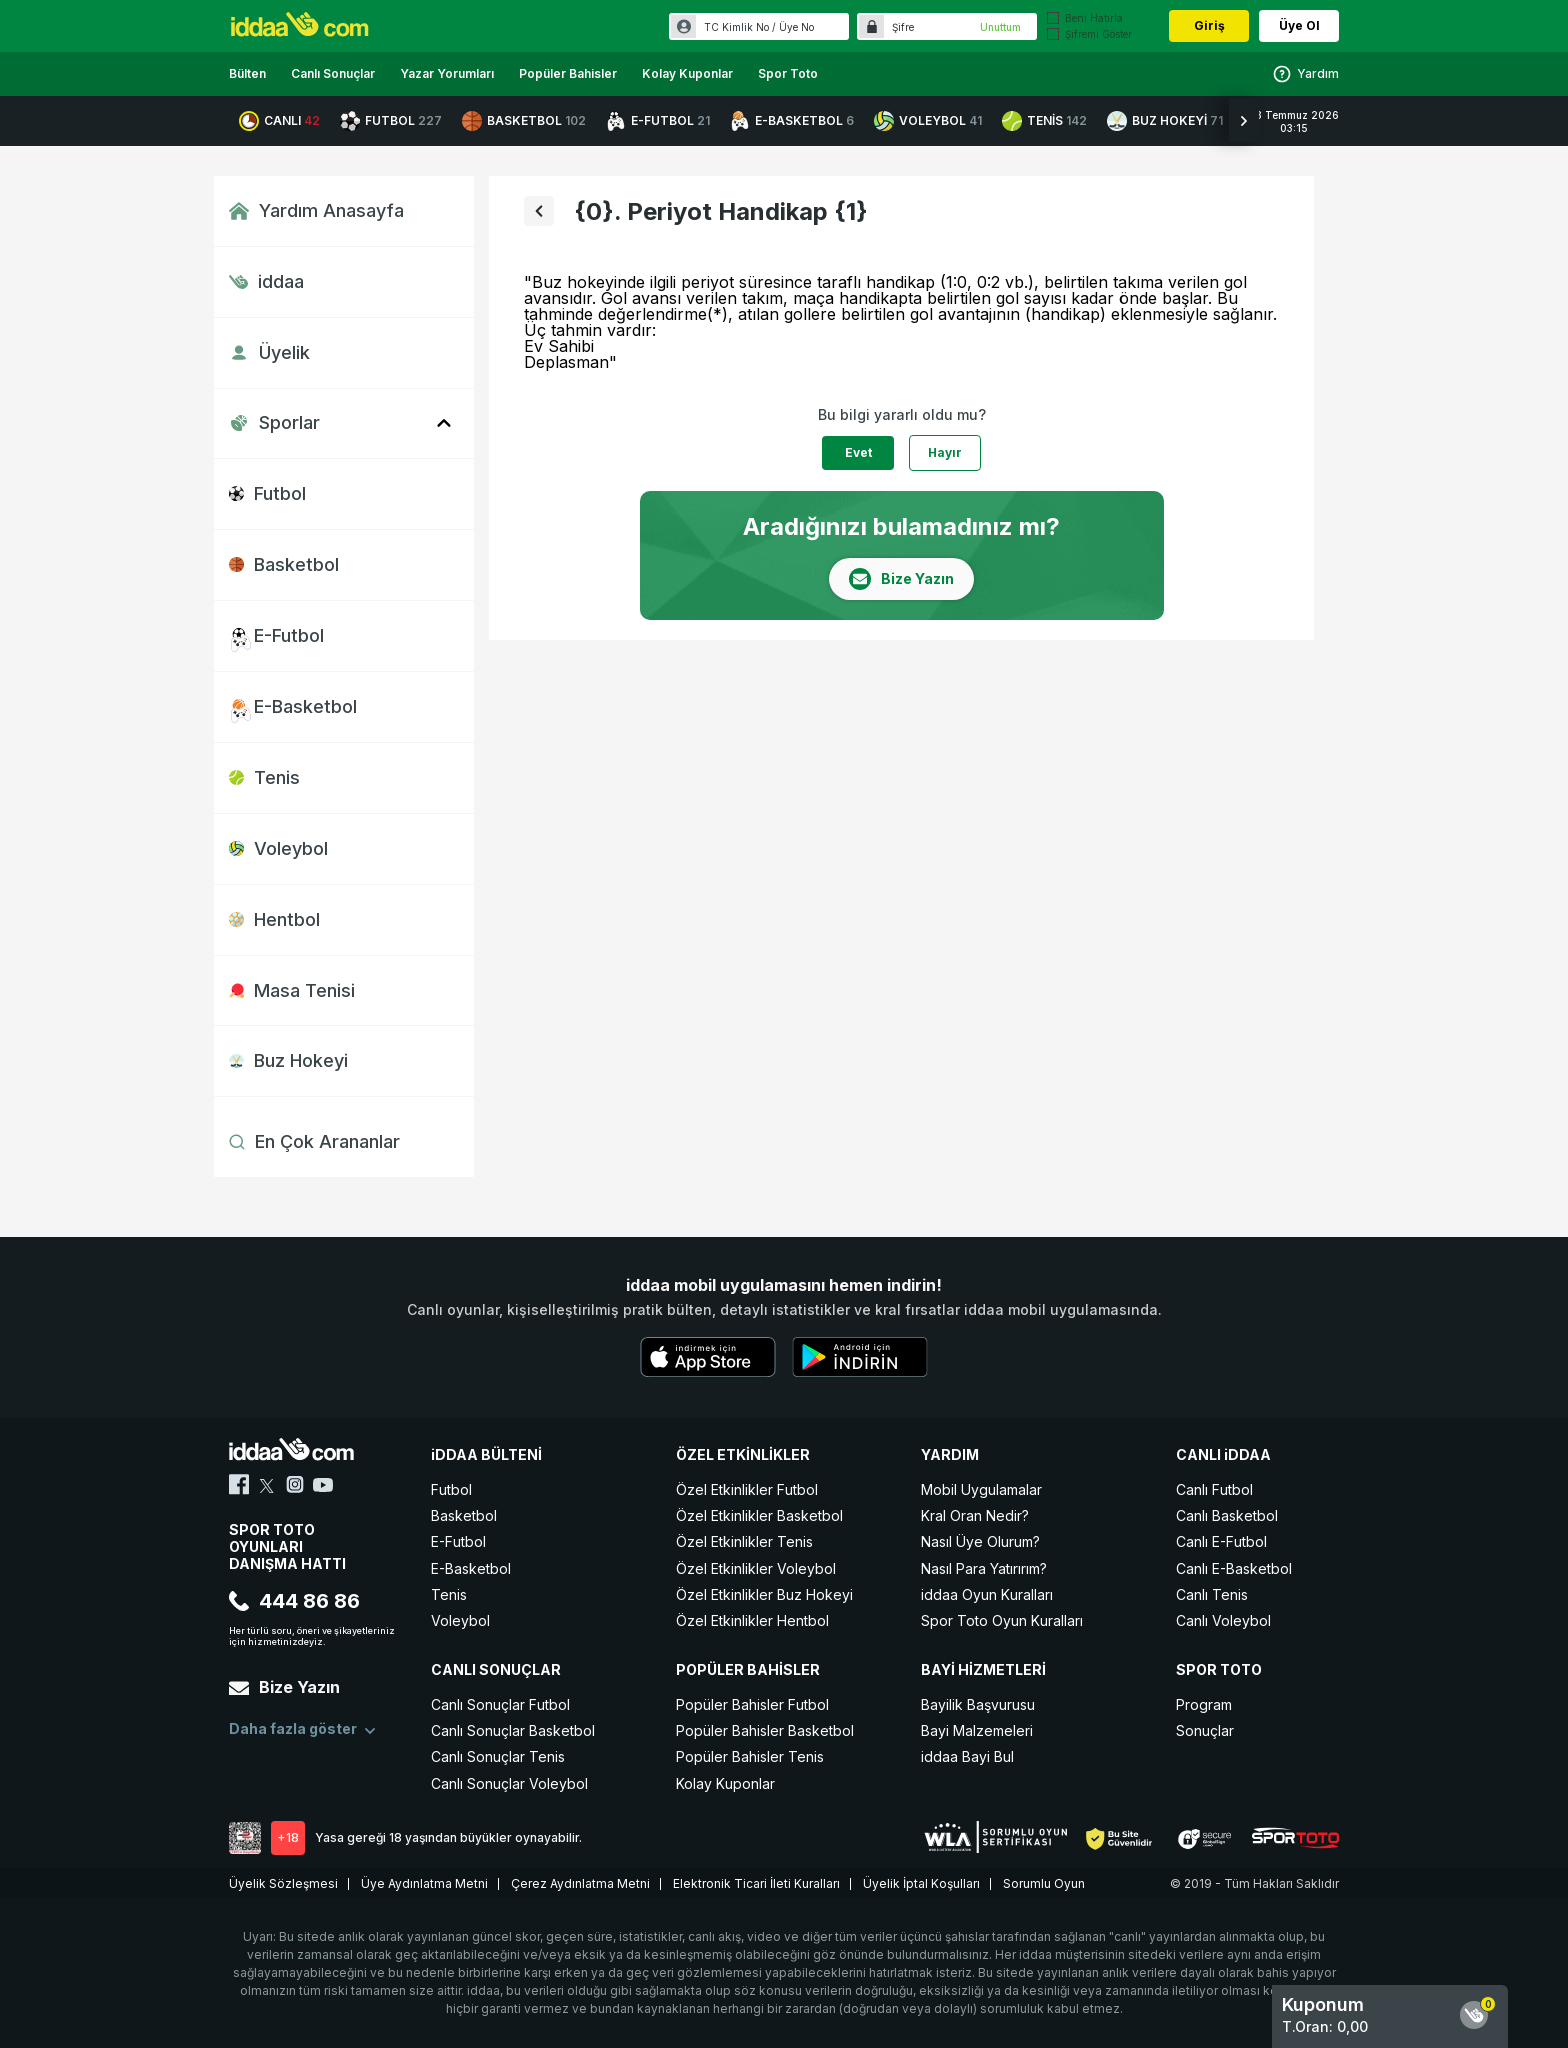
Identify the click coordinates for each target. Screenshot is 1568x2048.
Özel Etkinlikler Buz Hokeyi (764, 1594)
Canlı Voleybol (1223, 1620)
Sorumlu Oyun (1044, 1883)
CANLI (279, 121)
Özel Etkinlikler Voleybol (756, 1568)
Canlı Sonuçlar (333, 73)
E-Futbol (276, 635)
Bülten (247, 73)
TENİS (1044, 121)
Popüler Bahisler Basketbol (765, 1730)
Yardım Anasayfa (316, 210)
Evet (858, 452)
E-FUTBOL (658, 121)
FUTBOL (391, 121)
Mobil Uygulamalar (981, 1489)
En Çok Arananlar (314, 1141)
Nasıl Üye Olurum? (980, 1541)
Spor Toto (788, 73)
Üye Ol (1299, 25)
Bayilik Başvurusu (978, 1704)
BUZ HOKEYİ (1165, 121)
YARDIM (950, 1454)
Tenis (264, 777)
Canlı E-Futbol (1221, 1541)
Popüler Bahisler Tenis (750, 1756)
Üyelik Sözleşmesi (283, 1883)
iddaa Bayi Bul (967, 1756)
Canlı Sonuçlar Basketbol (513, 1730)
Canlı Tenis (1212, 1594)
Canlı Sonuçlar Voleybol (509, 1783)
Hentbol (274, 919)
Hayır (945, 452)
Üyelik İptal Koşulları (921, 1883)
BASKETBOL (524, 121)
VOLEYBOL (928, 121)
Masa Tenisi (292, 990)
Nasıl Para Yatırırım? (984, 1568)
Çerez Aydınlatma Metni (580, 1883)
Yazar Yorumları (447, 73)
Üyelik (269, 352)
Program (1204, 1704)
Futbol (267, 493)
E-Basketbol (293, 706)
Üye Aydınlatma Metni (424, 1883)
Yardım (1305, 74)
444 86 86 (294, 1601)
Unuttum (1000, 27)
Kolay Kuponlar (687, 73)
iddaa (266, 281)
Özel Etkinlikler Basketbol (759, 1515)
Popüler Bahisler (568, 73)
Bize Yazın (284, 1687)
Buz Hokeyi (288, 1060)
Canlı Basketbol (1227, 1515)
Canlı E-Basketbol (1234, 1568)
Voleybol (278, 848)
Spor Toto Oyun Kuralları (1002, 1620)
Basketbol (284, 564)
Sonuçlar (1205, 1730)
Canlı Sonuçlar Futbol (500, 1704)
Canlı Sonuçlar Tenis (498, 1756)
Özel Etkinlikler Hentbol (752, 1620)
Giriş (1209, 25)
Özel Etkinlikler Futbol (747, 1489)
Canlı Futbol (1214, 1489)
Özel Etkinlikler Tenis (744, 1541)
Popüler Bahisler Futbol (752, 1704)
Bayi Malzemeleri (977, 1730)
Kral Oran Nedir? (975, 1515)
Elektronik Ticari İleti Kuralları (756, 1883)
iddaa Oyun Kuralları (987, 1594)
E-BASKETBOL (792, 121)
